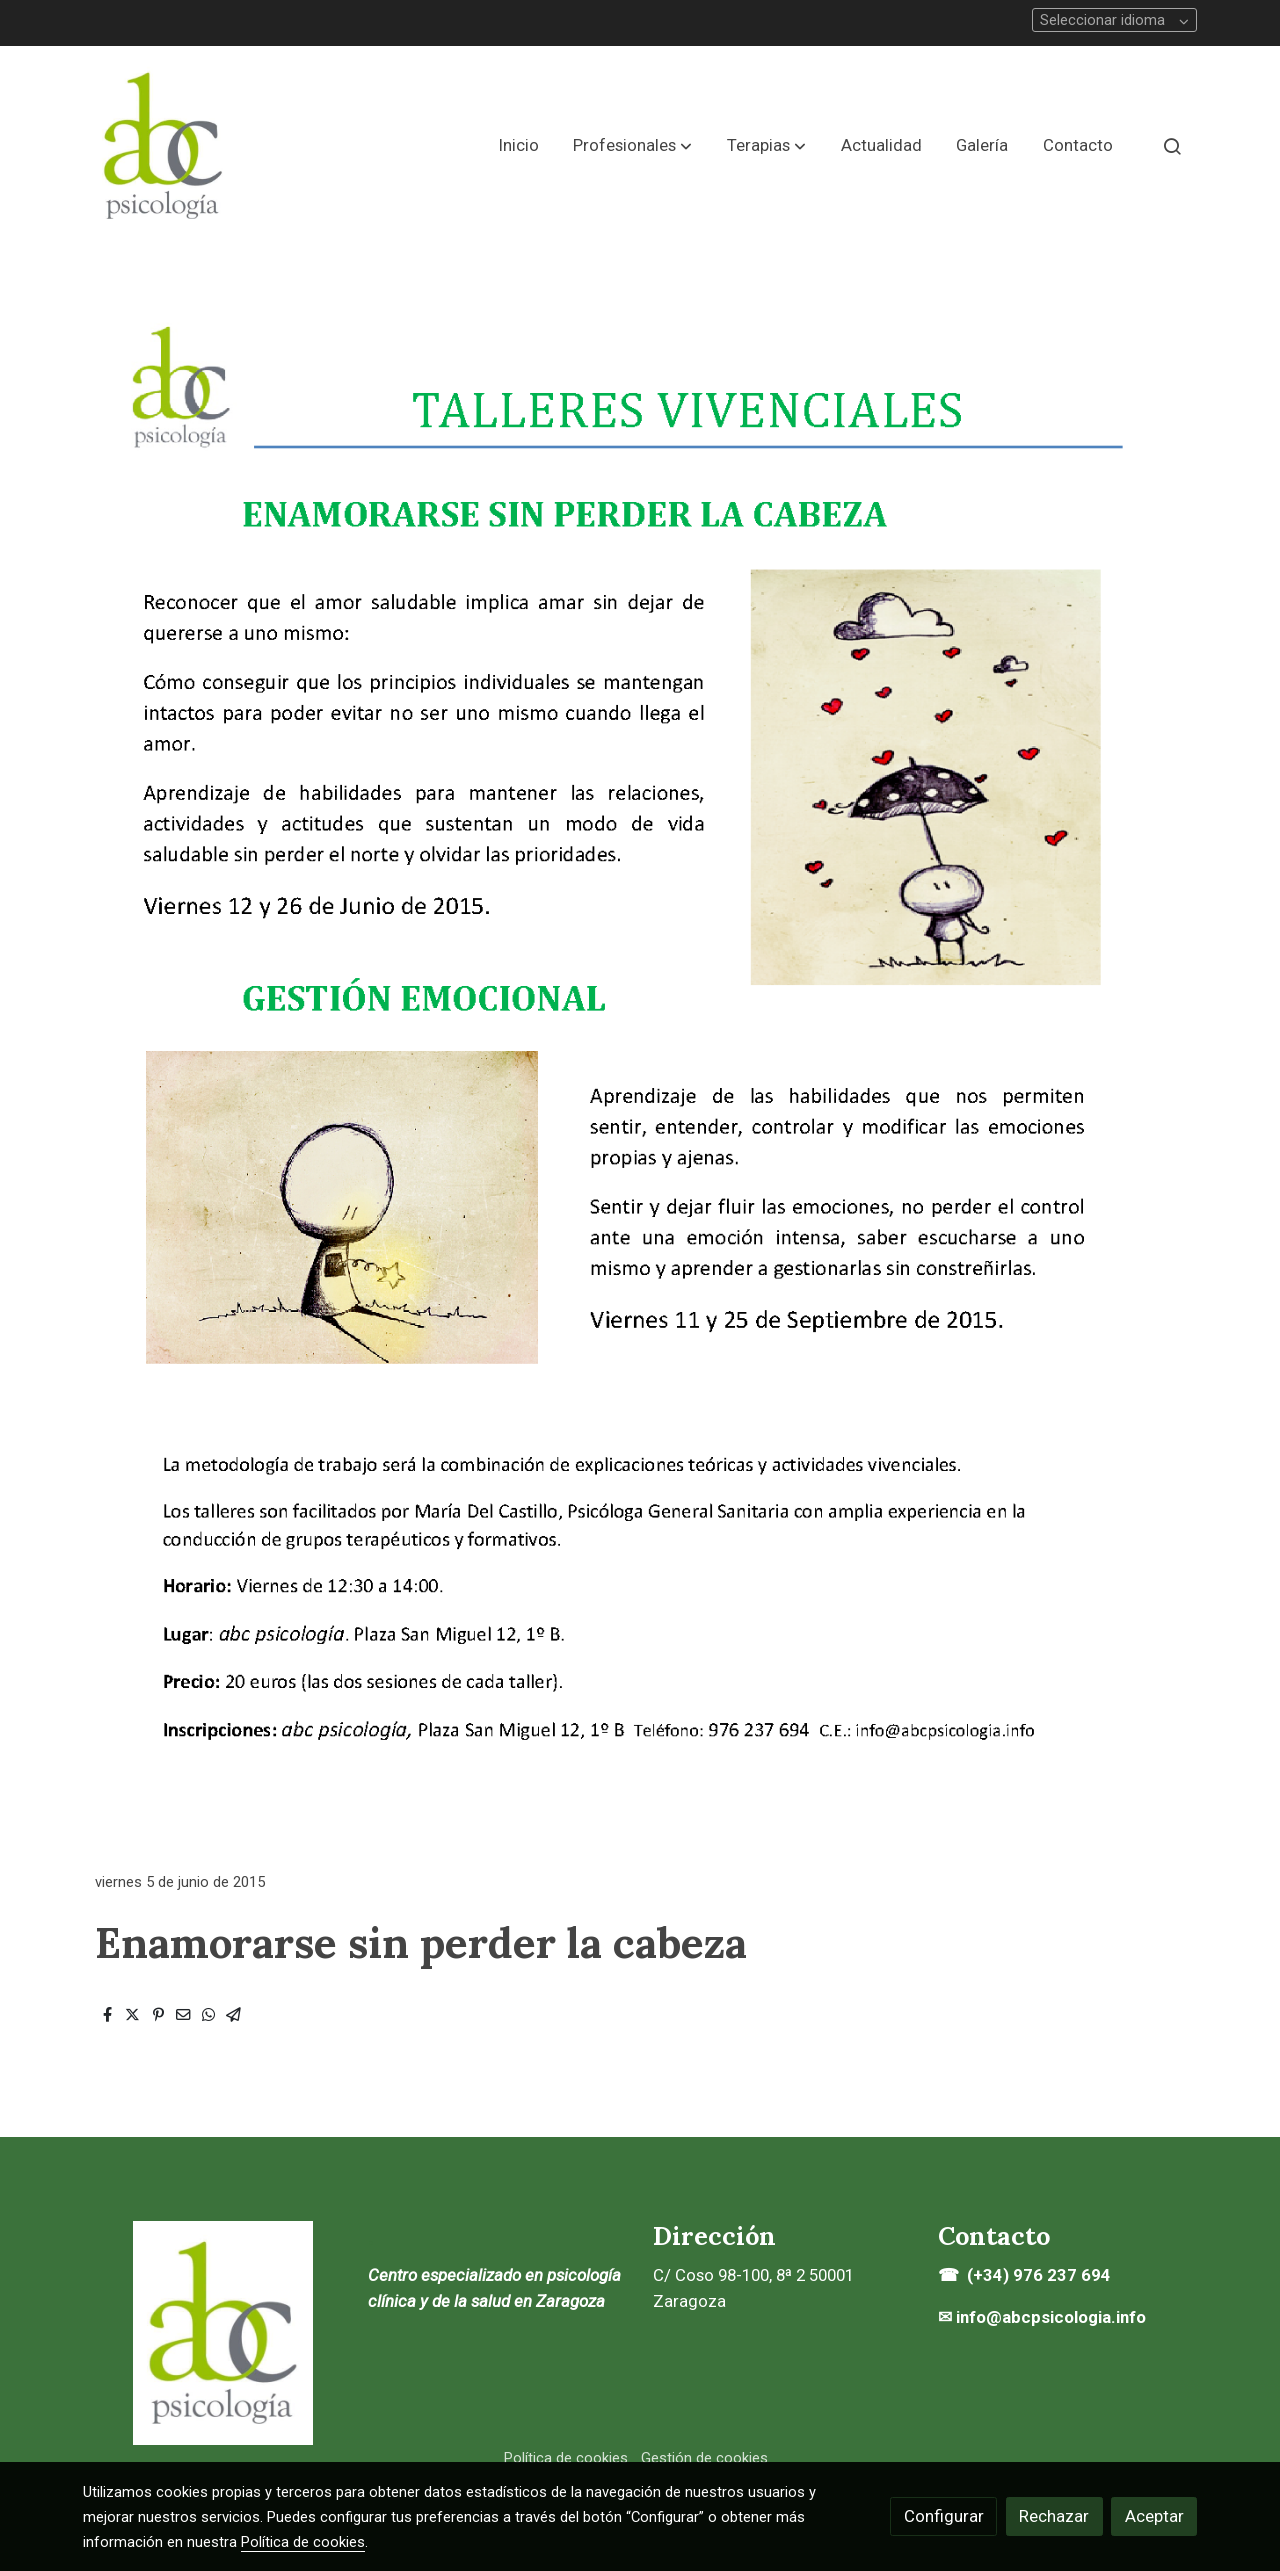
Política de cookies (566, 2458)
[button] (632, 146)
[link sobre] (212, 2333)
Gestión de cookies (704, 2458)
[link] (163, 146)
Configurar (944, 2516)
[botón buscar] (1172, 146)
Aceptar (1154, 2516)
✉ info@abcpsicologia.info (1042, 2317)
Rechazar (1054, 2516)
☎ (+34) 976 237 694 (1026, 2275)
